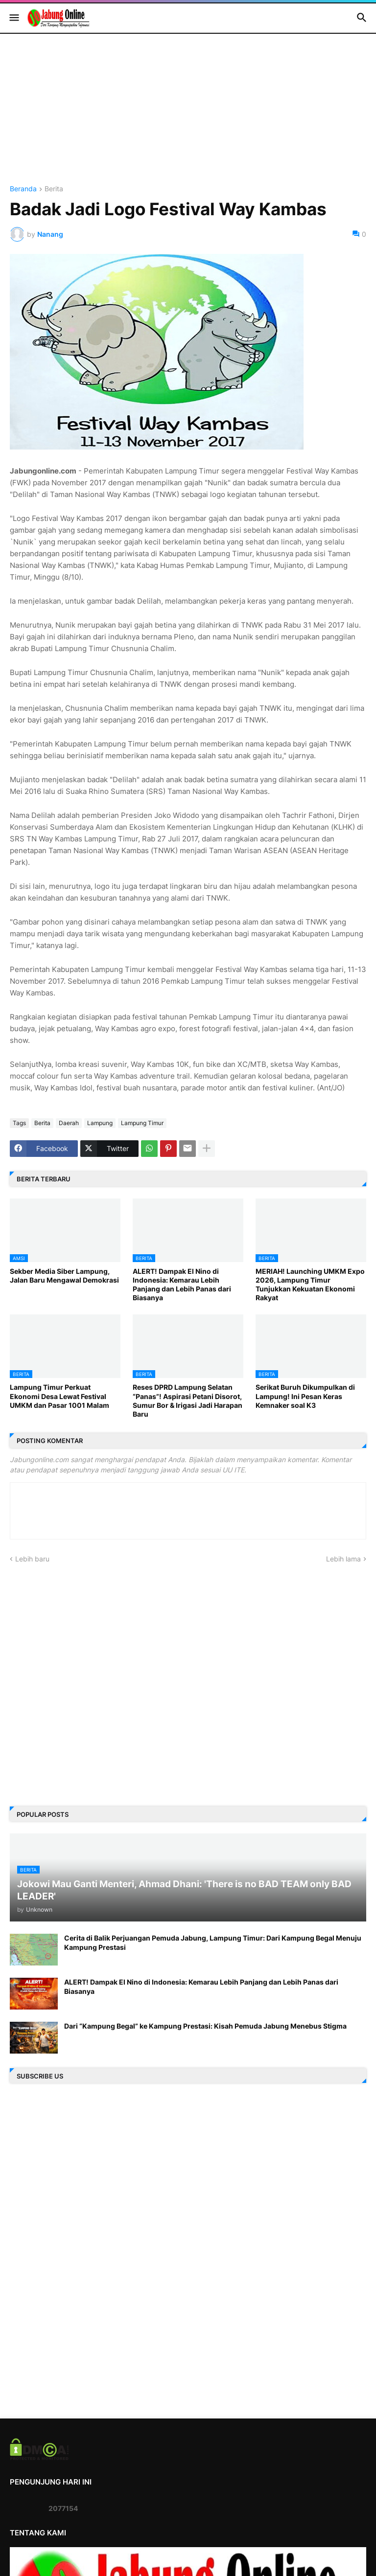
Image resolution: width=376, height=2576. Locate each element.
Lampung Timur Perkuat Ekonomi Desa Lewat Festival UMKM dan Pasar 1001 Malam (59, 1396)
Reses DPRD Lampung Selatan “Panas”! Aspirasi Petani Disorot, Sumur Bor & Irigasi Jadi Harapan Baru (187, 1400)
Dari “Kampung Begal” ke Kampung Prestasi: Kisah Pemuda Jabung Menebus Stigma (205, 2026)
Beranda (23, 189)
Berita (54, 189)
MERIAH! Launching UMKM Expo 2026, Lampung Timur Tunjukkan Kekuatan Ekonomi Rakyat (310, 1284)
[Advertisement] (188, 116)
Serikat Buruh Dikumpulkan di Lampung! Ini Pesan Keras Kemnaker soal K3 (305, 1396)
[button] (13, 18)
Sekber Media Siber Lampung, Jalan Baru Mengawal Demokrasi (64, 1275)
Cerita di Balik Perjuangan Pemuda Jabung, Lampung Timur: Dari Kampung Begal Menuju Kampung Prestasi (212, 1942)
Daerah (69, 1123)
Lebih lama (343, 1559)
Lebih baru (32, 1559)
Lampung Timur (142, 1123)
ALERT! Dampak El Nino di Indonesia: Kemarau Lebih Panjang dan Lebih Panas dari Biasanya (182, 1284)
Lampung (100, 1123)
